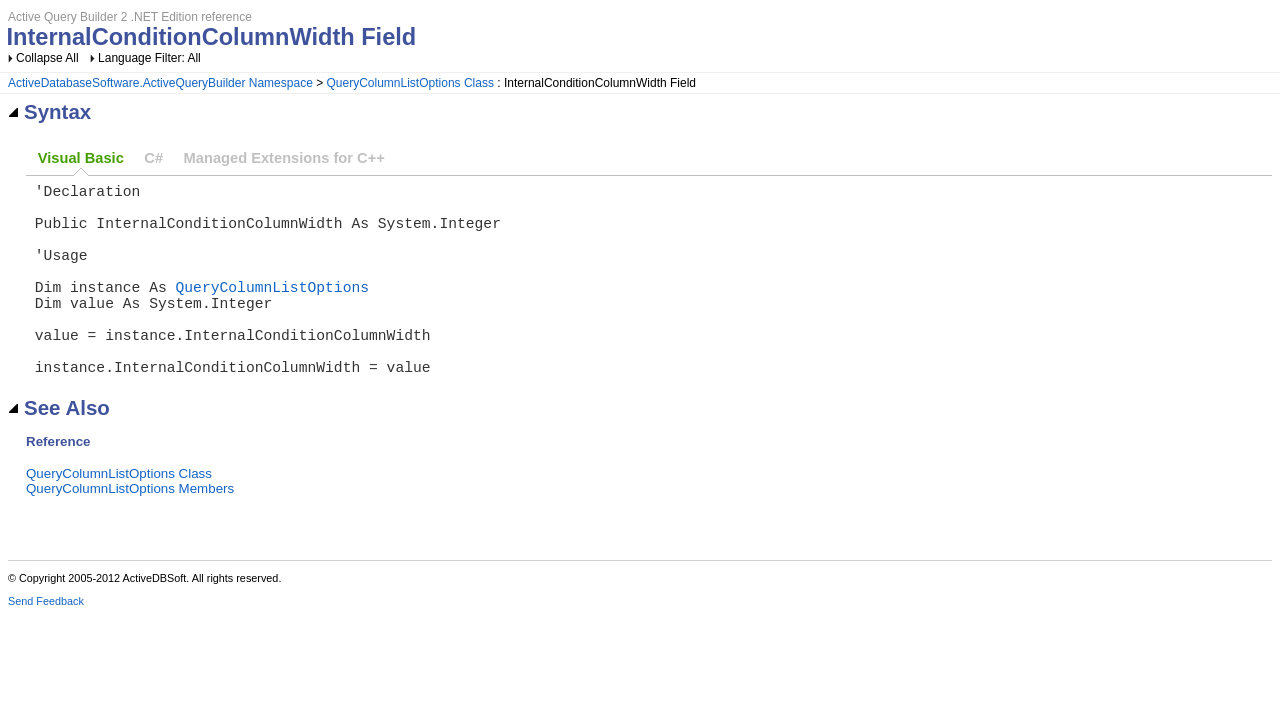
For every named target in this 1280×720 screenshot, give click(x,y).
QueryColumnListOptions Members (130, 532)
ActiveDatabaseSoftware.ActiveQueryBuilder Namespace (160, 83)
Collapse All (47, 58)
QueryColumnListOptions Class (410, 83)
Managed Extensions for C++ (284, 158)
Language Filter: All (149, 58)
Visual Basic (81, 158)
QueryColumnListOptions (272, 310)
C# (153, 158)
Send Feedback (46, 645)
